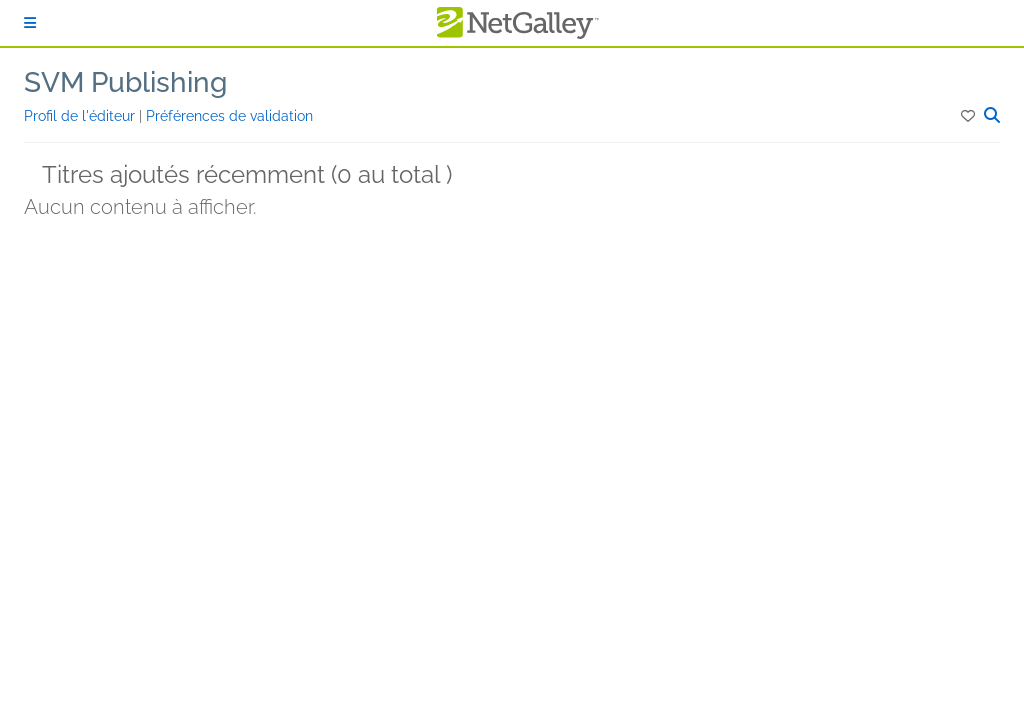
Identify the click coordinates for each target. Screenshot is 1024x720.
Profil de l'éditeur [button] (81, 116)
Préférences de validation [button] (229, 116)
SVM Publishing (125, 82)
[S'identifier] (30, 23)
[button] (969, 116)
